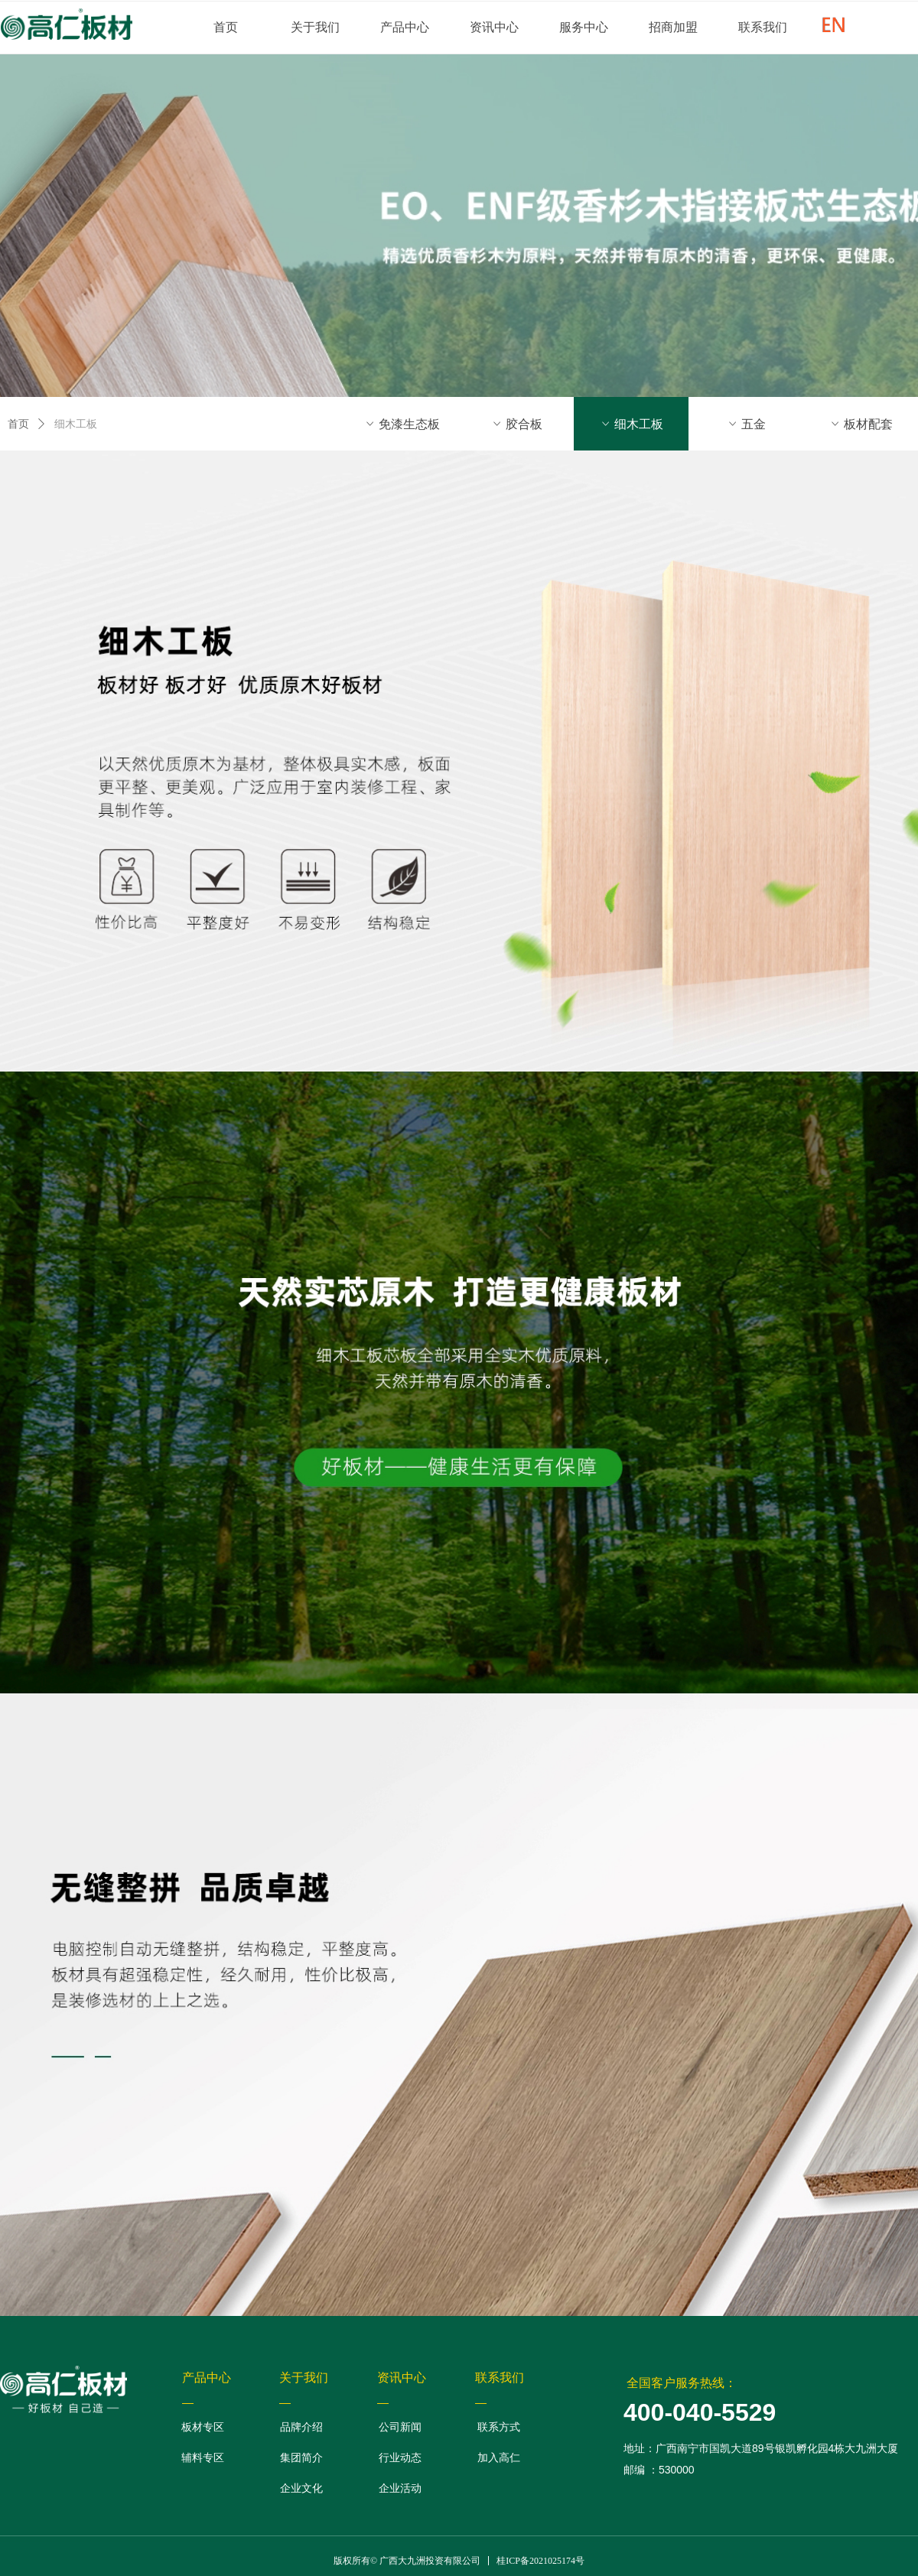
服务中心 (583, 27)
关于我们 (315, 27)
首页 (225, 27)
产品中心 (404, 27)
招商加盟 (673, 27)
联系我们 (762, 27)
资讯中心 (494, 27)
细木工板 (75, 424)
